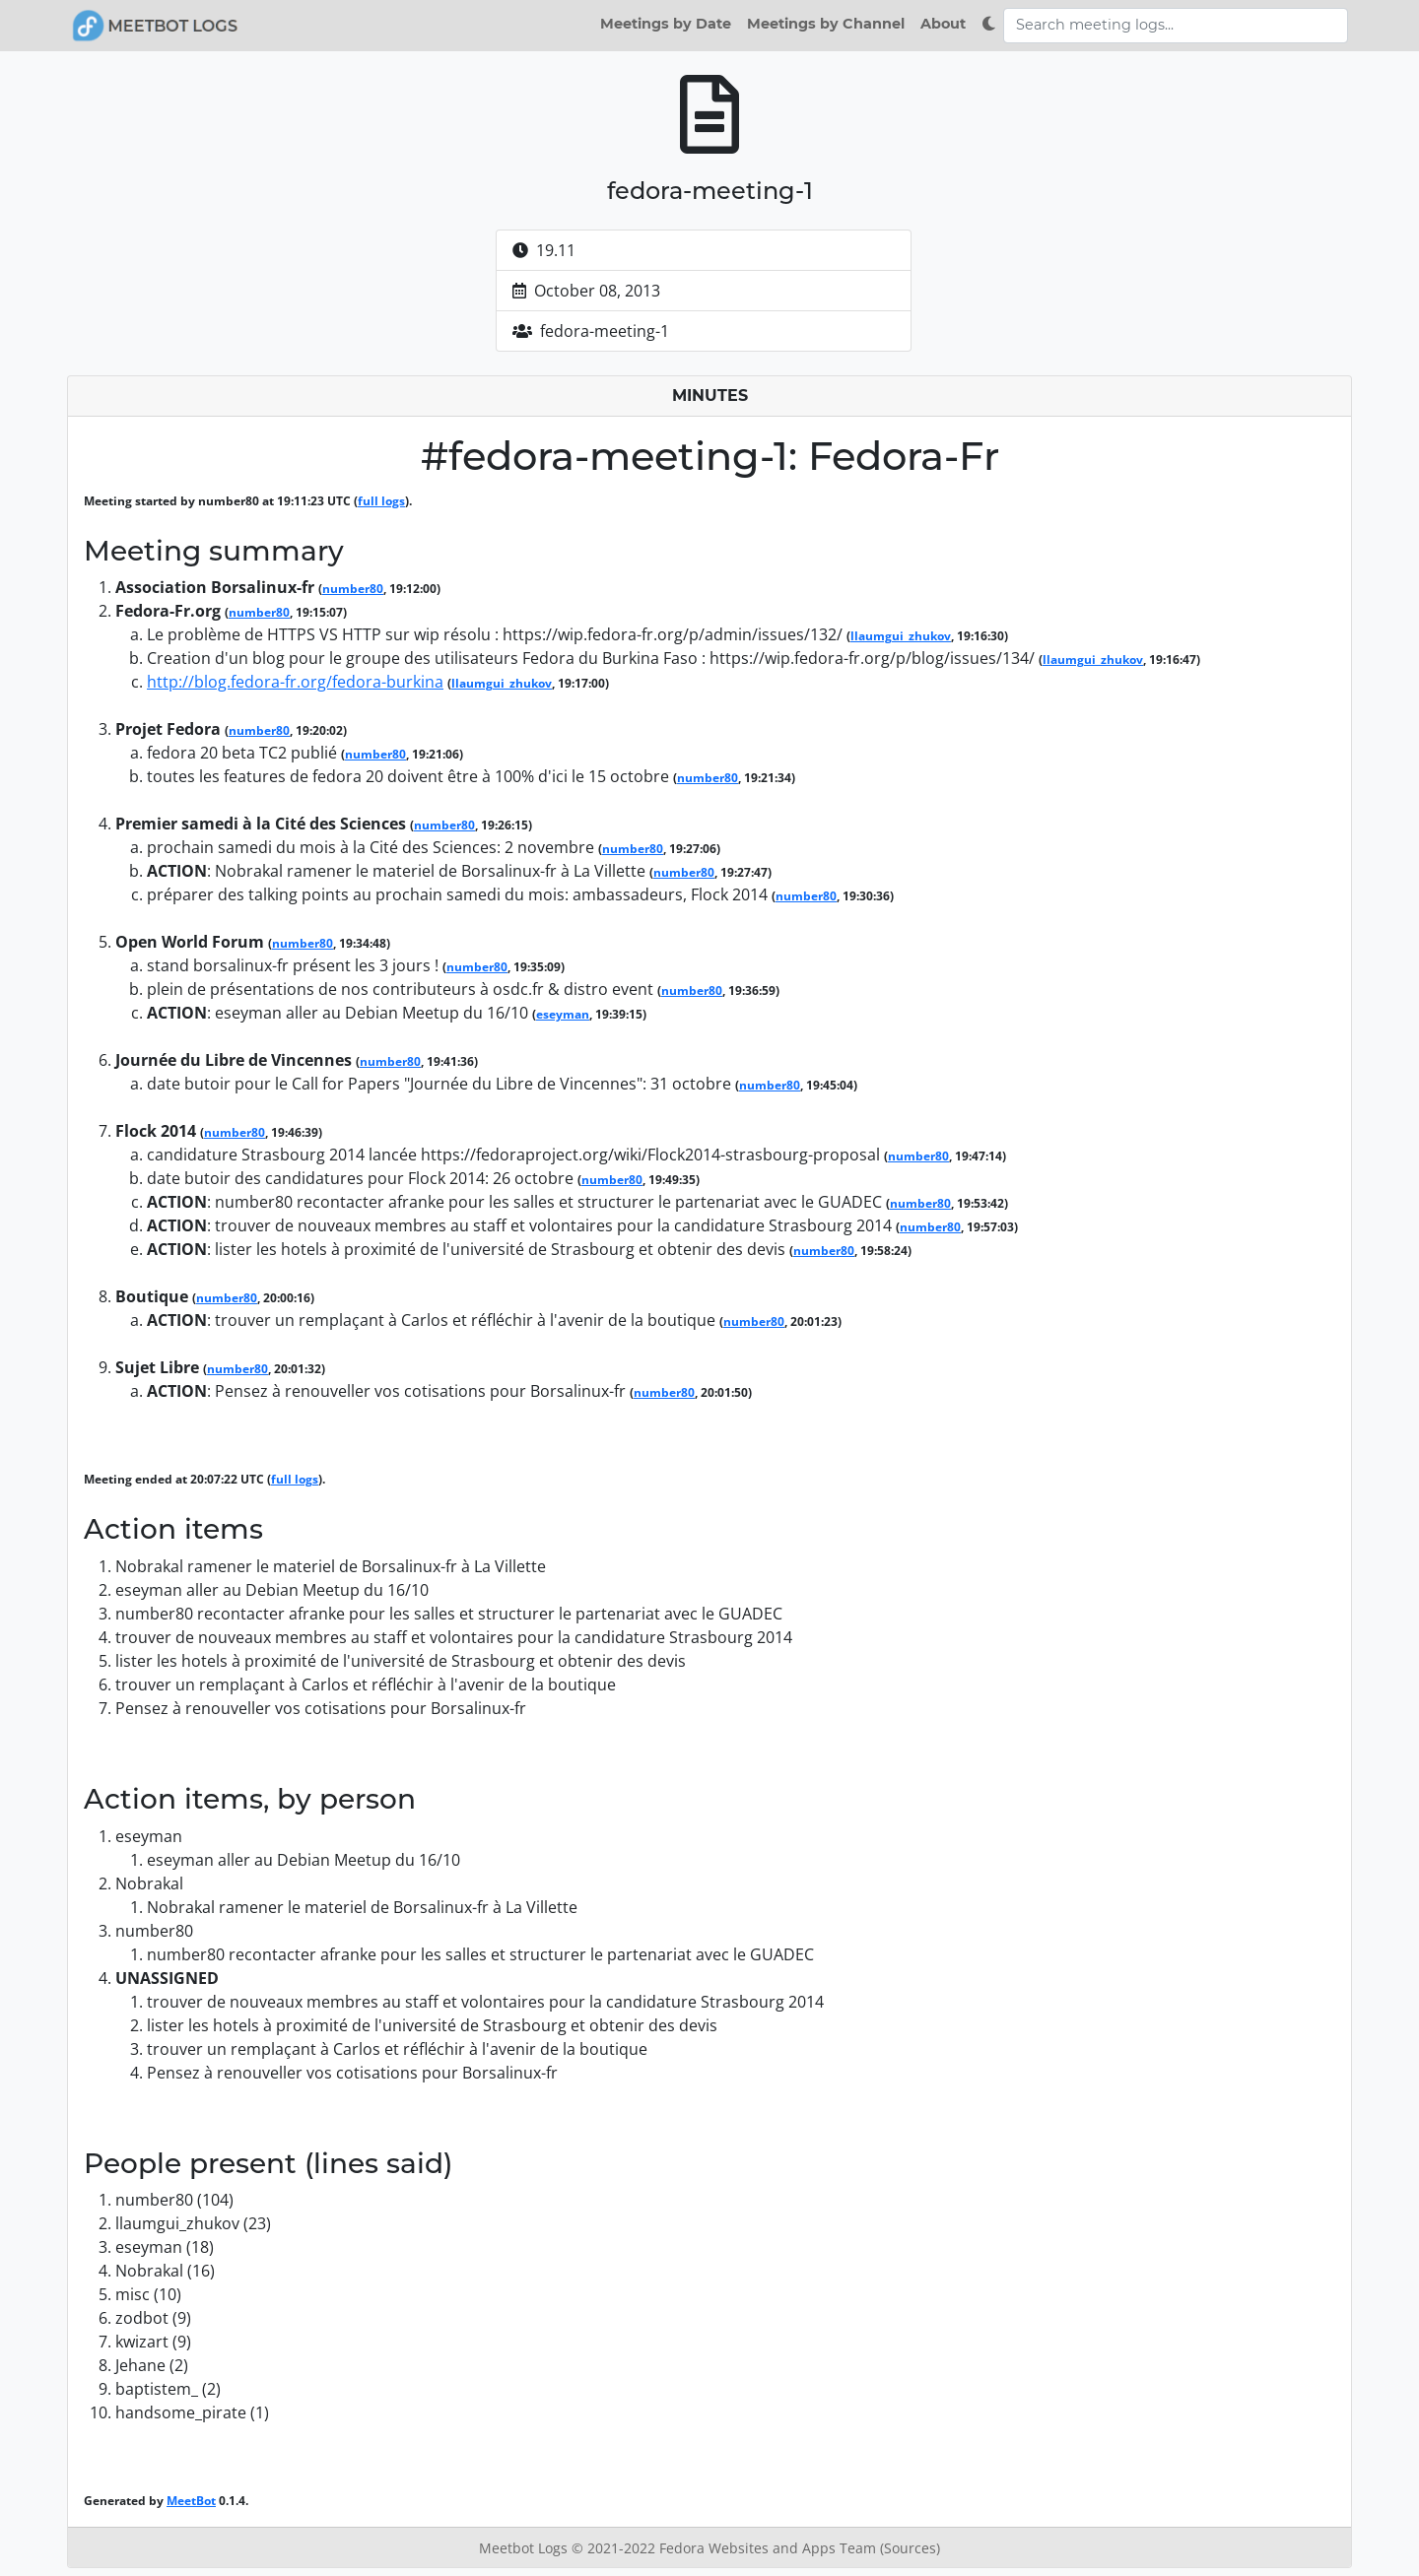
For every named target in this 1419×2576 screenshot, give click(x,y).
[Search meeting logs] (1175, 25)
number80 (352, 588)
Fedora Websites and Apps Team (769, 2548)
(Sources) (910, 2548)
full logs (381, 501)
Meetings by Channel (826, 24)
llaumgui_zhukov (900, 635)
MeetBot (191, 2500)
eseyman (562, 1014)
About (943, 24)
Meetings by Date (665, 24)
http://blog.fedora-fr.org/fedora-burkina (295, 682)
